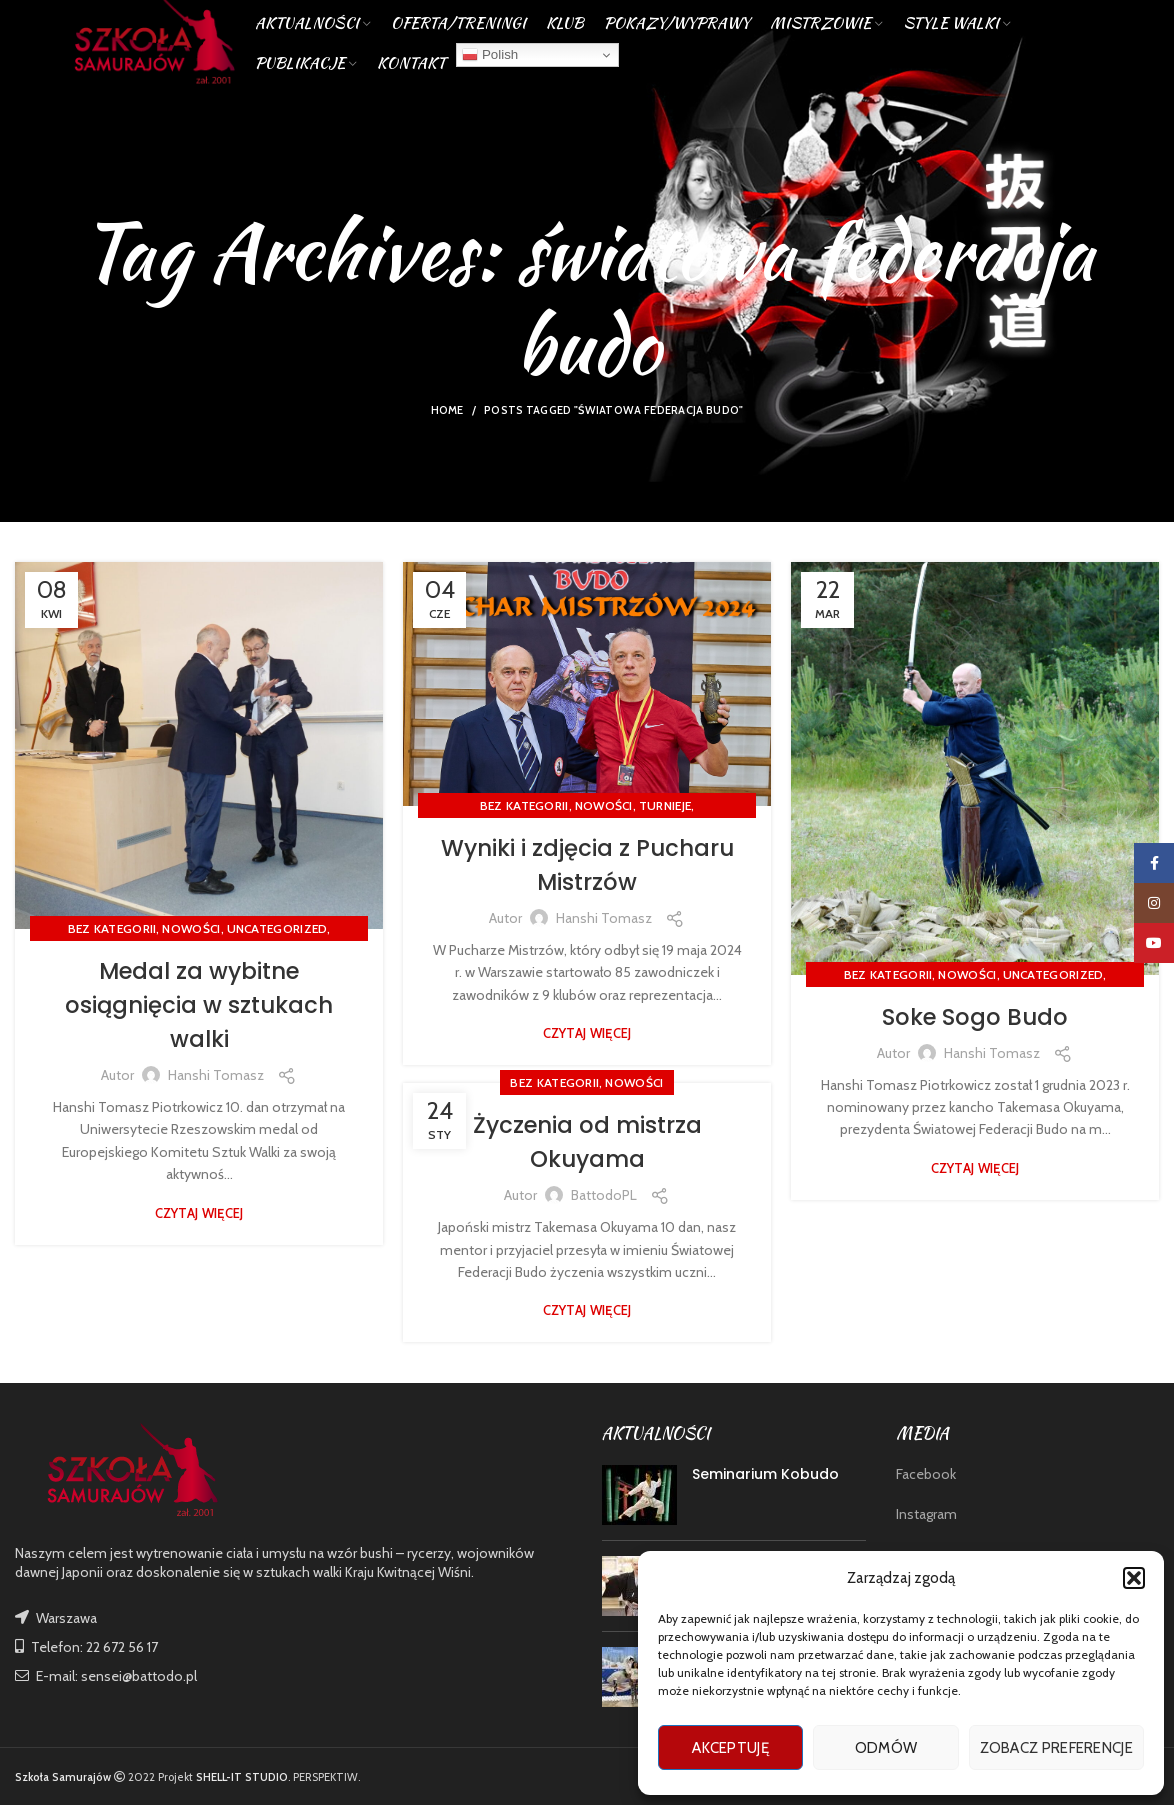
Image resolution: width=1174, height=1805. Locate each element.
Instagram (926, 1514)
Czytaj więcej (199, 1212)
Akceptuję (730, 1748)
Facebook (926, 1474)
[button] (1134, 1578)
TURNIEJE (665, 805)
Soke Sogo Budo (975, 1016)
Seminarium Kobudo (765, 1474)
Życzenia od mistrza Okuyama (587, 1141)
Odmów (886, 1748)
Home (447, 410)
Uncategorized (277, 928)
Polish (490, 64)
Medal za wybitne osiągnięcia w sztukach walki (199, 1004)
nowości (191, 928)
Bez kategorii (112, 928)
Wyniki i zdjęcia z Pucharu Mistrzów (587, 864)
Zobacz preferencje (1056, 1748)
